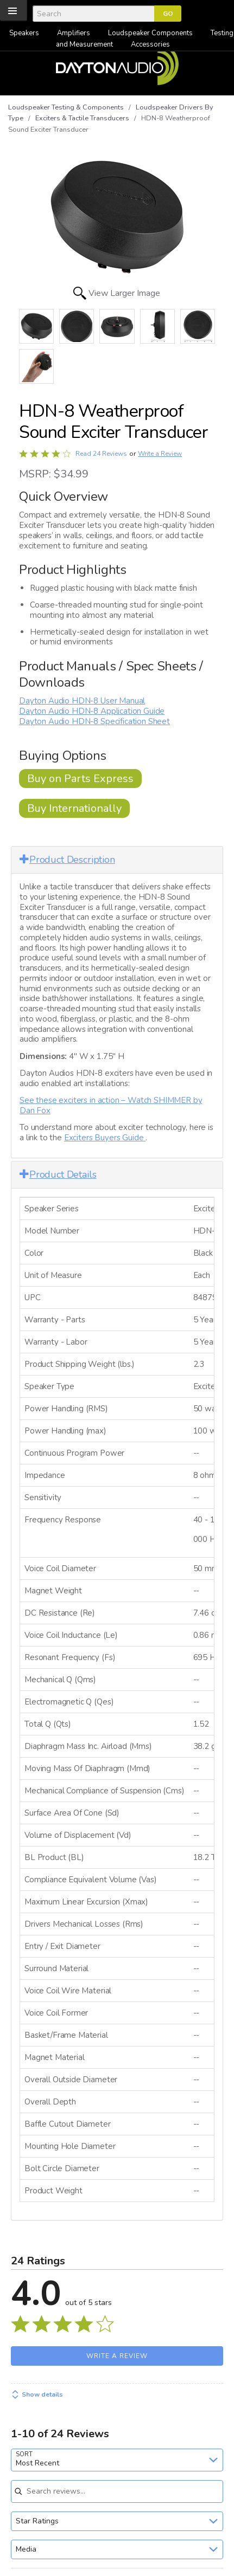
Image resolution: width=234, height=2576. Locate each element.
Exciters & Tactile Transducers (82, 118)
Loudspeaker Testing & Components (66, 107)
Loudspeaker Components (150, 33)
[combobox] (117, 2460)
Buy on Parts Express (80, 778)
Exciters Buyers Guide (105, 1137)
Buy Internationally (74, 808)
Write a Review (160, 454)
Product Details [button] (58, 1174)
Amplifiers (73, 33)
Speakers (24, 33)
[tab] (117, 860)
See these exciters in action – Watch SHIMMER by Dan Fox (111, 1105)
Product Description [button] (67, 859)
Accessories (150, 44)
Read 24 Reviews (101, 453)
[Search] (93, 13)
